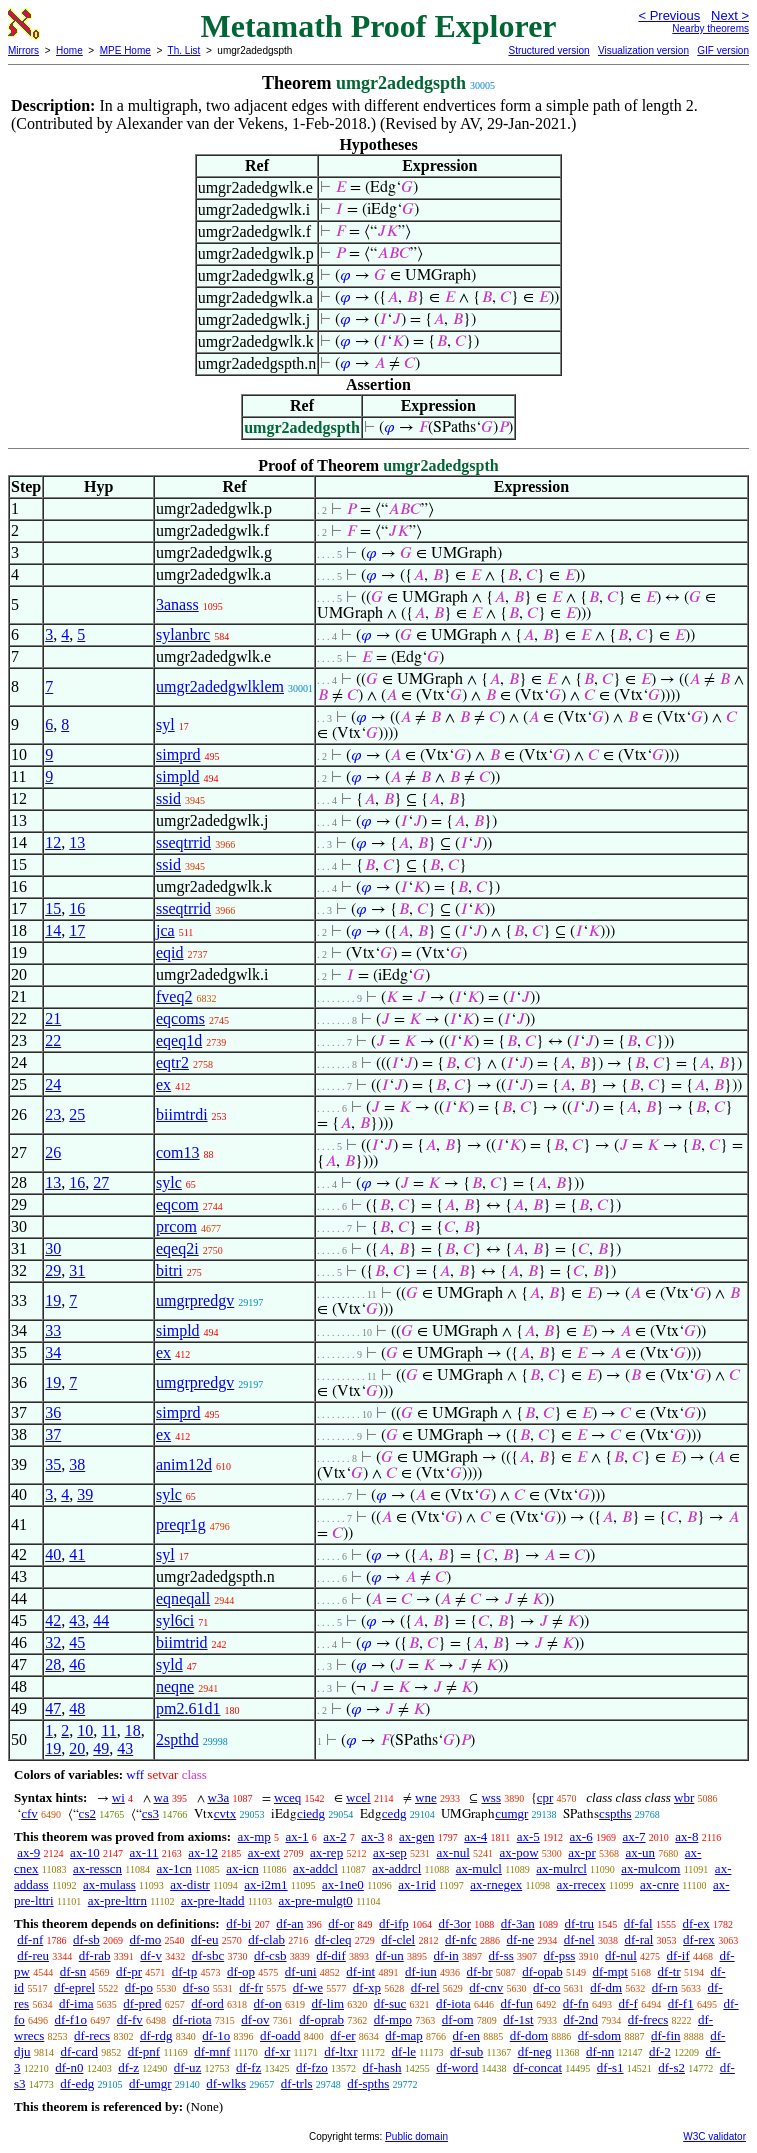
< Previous (669, 15)
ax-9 (28, 1852)
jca (165, 930)
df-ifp (394, 1923)
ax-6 (581, 1836)
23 (53, 1114)
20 (77, 1748)
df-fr (251, 1987)
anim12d (184, 1464)
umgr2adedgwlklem (220, 686)
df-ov (255, 2019)
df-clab (266, 1939)
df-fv (130, 2019)
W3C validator (714, 2136)
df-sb (86, 1939)
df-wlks (226, 2083)
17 (77, 930)
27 (101, 1182)
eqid (170, 952)
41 (77, 1554)
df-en (466, 2035)
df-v (151, 1955)
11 (108, 1730)
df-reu (33, 1955)
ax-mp (254, 1836)
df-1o (216, 2035)
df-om (458, 2019)
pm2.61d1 (188, 1708)
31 (77, 1270)
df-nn (600, 2051)
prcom (176, 1226)
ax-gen (416, 1836)
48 (77, 1708)
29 (53, 1270)
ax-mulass (109, 1884)
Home (69, 50)
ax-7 (633, 1836)
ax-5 (528, 1836)
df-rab (95, 1955)
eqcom (177, 1204)
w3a (219, 1797)
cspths (615, 1813)
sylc (169, 1182)
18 (133, 1730)
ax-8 (686, 1836)
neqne (175, 1686)
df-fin (666, 2035)
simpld (178, 776)
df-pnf (144, 2051)
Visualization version (643, 50)
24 (53, 1084)
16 (77, 908)
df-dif (331, 1955)
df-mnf (212, 2051)
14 (53, 930)
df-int (360, 1971)
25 (77, 1114)
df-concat (537, 2067)
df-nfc (461, 1939)
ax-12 (203, 1852)
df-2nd (580, 2019)
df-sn (73, 1971)
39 (85, 1494)
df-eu (204, 1939)
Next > (730, 15)
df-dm (606, 1987)
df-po (139, 1987)
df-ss (501, 1955)
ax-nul (453, 1852)
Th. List (184, 50)
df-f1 (681, 2003)
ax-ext (264, 1852)
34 (53, 1352)
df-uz (187, 2067)
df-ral (638, 1939)
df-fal (638, 1923)
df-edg (77, 2083)
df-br (480, 1971)
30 (53, 1248)
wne (426, 1797)
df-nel (579, 1939)
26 (53, 1152)
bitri (169, 1270)
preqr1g (181, 1524)
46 (77, 1664)
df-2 (660, 2051)
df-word (457, 2067)
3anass (177, 604)
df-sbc (208, 1955)
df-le (404, 2051)
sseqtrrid (183, 842)
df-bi (238, 1923)
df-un (390, 1955)
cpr (545, 1797)
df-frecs (648, 2019)
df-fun (516, 2003)
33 (53, 1330)
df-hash (382, 2067)
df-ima (76, 2003)
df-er (342, 2035)
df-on (268, 2003)
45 (77, 1642)
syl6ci (175, 1620)
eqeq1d (179, 1040)
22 (53, 1040)
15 (53, 908)
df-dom (529, 2035)
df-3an (518, 1923)
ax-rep (326, 1852)
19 (53, 1300)
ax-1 (297, 1836)
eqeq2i (177, 1248)
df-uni (301, 1971)
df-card (79, 2051)
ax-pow (519, 1852)
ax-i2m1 (265, 1884)
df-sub (466, 2051)
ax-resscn (97, 1868)
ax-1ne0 (343, 1884)
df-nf (30, 1939)
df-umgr (150, 2083)
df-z (128, 2067)
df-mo (145, 1939)
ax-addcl (315, 1868)
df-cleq (333, 1939)
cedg (394, 1813)
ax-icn (242, 1868)
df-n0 (69, 2067)
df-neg (535, 2051)
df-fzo (312, 2067)
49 (101, 1748)
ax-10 (85, 1852)
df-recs (92, 2035)
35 (53, 1464)
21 (53, 1018)
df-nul (621, 1955)
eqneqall (183, 1598)
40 (53, 1554)
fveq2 (174, 996)
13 (77, 842)
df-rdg (156, 2035)
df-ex (695, 1923)
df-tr (669, 1971)
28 (53, 1664)
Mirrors (23, 50)
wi (118, 1797)
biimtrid (182, 1642)
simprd (178, 754)
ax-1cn (173, 1868)
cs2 (87, 1813)
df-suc (390, 2003)
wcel (358, 1797)
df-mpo (393, 2019)
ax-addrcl (396, 1868)
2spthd (177, 1739)
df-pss (560, 1955)
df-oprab (321, 2019)
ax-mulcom (650, 1868)
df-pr (129, 1971)
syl (165, 724)
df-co (546, 1987)
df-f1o (71, 2019)
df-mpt (609, 1971)
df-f (628, 2003)
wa (161, 1797)
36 (53, 1412)
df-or (341, 1923)
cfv (29, 1813)
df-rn (665, 1987)
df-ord (207, 2003)
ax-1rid (417, 1884)
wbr (684, 1797)
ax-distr (190, 1884)
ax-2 (334, 1836)
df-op (241, 1971)
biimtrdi (182, 1114)
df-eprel (74, 1987)
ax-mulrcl (561, 1868)
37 (53, 1434)
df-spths (368, 2083)
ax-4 (475, 1836)
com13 (178, 1152)
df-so (196, 1987)
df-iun (421, 1971)
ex (163, 1084)
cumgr (511, 1813)
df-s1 (610, 2067)
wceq (287, 1797)
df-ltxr (340, 2051)
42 (53, 1620)
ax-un (640, 1852)
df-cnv (486, 1987)
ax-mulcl (479, 1868)
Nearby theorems (710, 28)
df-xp (367, 1987)
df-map (404, 2035)
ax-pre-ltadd (213, 1900)
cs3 (150, 1813)
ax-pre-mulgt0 (316, 1900)
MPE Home (125, 50)
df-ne (520, 1939)
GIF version (723, 50)
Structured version (548, 50)
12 (53, 842)
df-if (678, 1955)
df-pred (142, 2003)
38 (77, 1464)
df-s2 (671, 2067)
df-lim (328, 2003)
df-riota (192, 2019)
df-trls (297, 2083)
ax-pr (581, 1852)
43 (77, 1620)
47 (53, 1708)
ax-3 (372, 1836)
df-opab (542, 1971)
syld (169, 1664)
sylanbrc (183, 634)
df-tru (579, 1923)
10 (85, 1730)
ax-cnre (659, 1884)
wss (491, 1797)
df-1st (518, 2019)
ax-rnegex (496, 1884)
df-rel (425, 1987)
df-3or (454, 1923)
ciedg (311, 1813)
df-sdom (599, 2035)
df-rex (699, 1939)
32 (53, 1642)
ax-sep (390, 1852)
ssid (168, 798)
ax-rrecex (581, 1884)
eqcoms (180, 1018)
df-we (308, 1987)
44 (101, 1620)
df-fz (248, 2067)
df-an (289, 1923)
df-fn (576, 2003)
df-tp (184, 1971)
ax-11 (143, 1852)
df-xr (277, 2051)
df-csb (270, 1955)
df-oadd (280, 2035)
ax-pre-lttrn (117, 1900)
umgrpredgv (195, 1300)
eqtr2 (172, 1062)
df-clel (398, 1939)
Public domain (416, 2136)
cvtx (225, 1813)
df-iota (453, 2003)
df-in (445, 1955)
